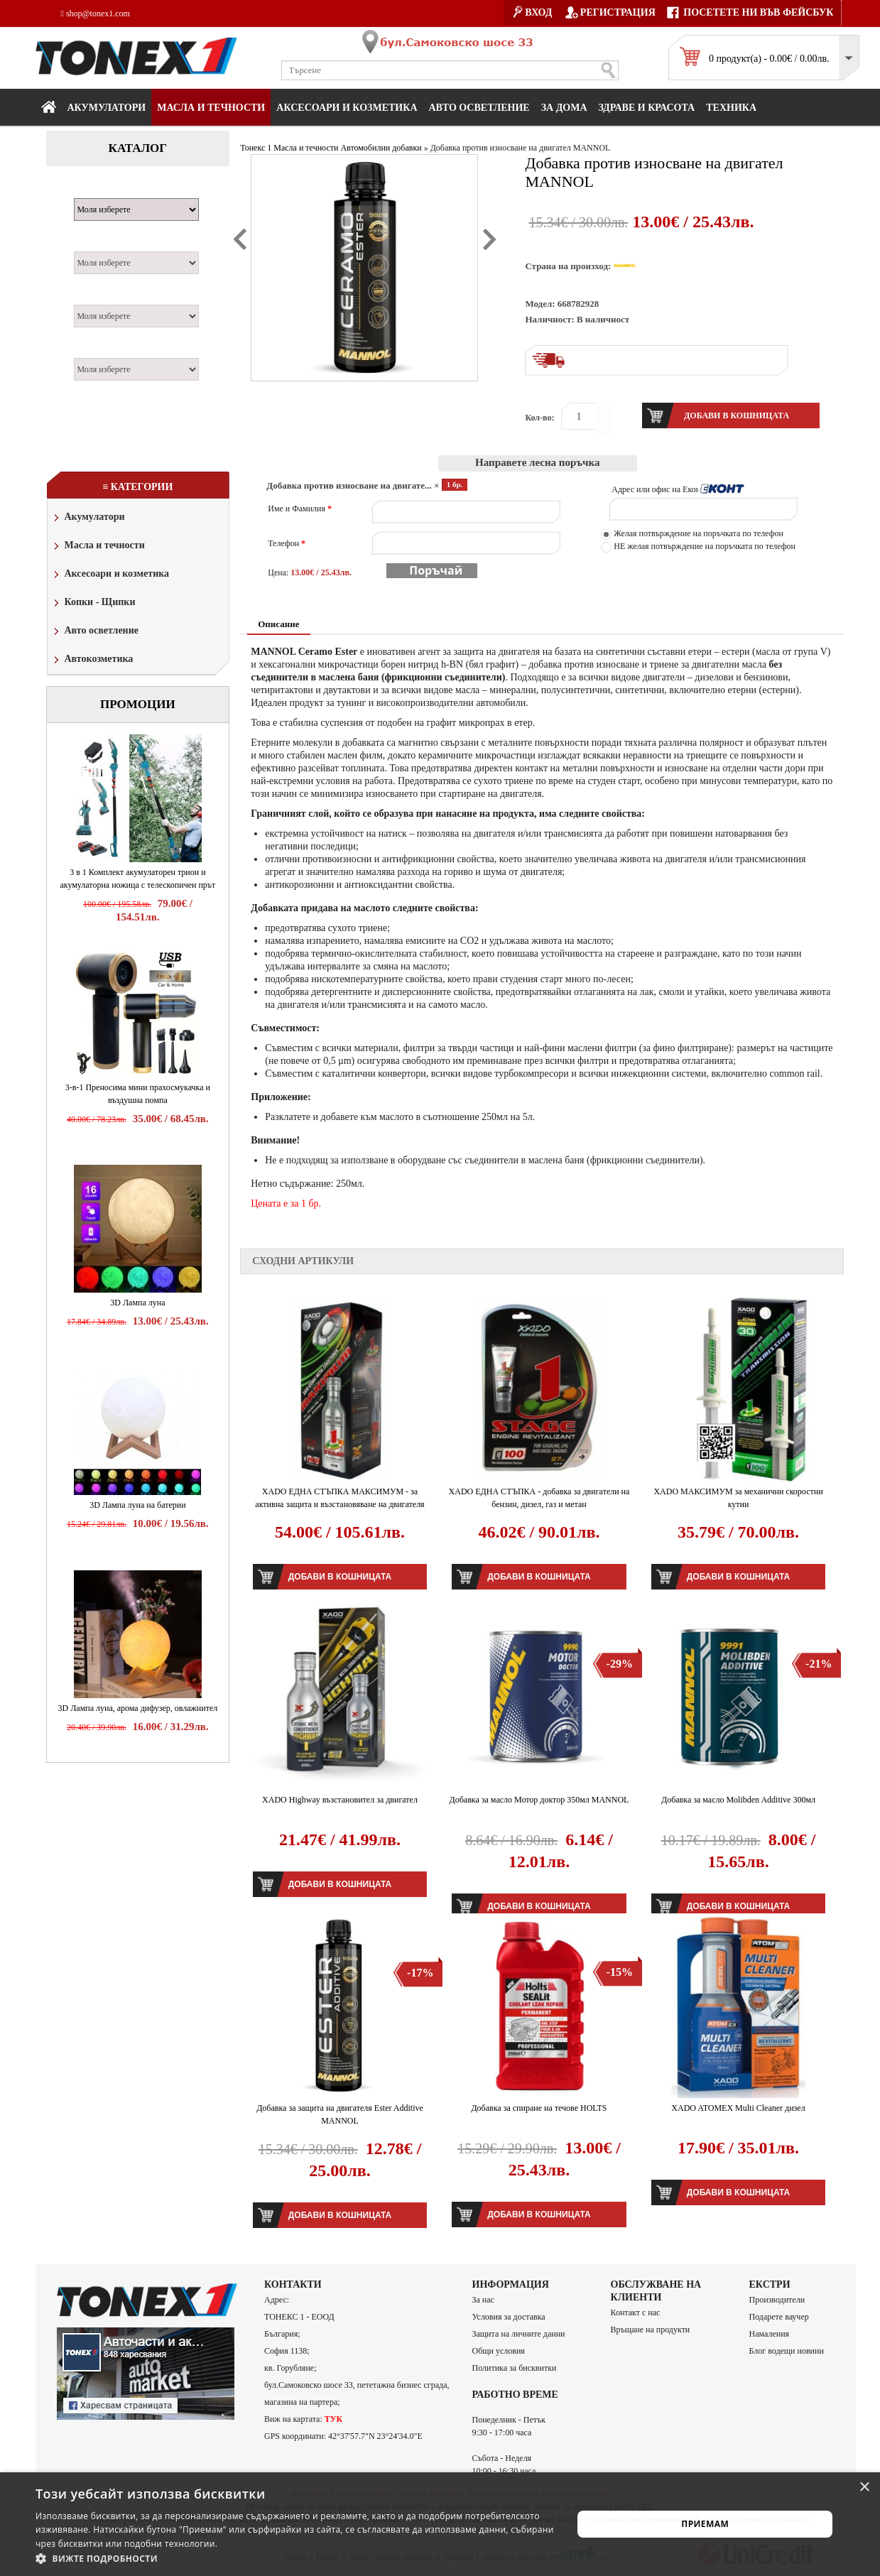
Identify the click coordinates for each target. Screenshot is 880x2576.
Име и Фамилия (300, 508)
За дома (564, 107)
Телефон (286, 543)
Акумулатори (106, 107)
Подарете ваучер (779, 2317)
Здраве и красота (647, 107)
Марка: (95, 190)
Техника (731, 107)
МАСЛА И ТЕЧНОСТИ (211, 107)
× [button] (864, 2487)
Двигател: (101, 297)
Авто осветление (479, 107)
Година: (96, 350)
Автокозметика (92, 660)
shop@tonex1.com (95, 13)
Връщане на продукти (650, 2330)
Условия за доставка (508, 2317)
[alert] (440, 2524)
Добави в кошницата (339, 1577)
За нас (483, 2300)
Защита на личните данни (518, 2334)
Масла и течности (98, 546)
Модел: (94, 243)
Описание (278, 624)
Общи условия (498, 2351)
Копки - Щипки (93, 603)
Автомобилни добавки (380, 148)
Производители (777, 2300)
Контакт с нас (636, 2312)
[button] (296, 2558)
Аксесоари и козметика (346, 107)
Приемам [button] (705, 2524)
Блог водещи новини (786, 2351)
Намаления (769, 2334)
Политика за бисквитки (514, 2368)
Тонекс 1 (255, 148)
